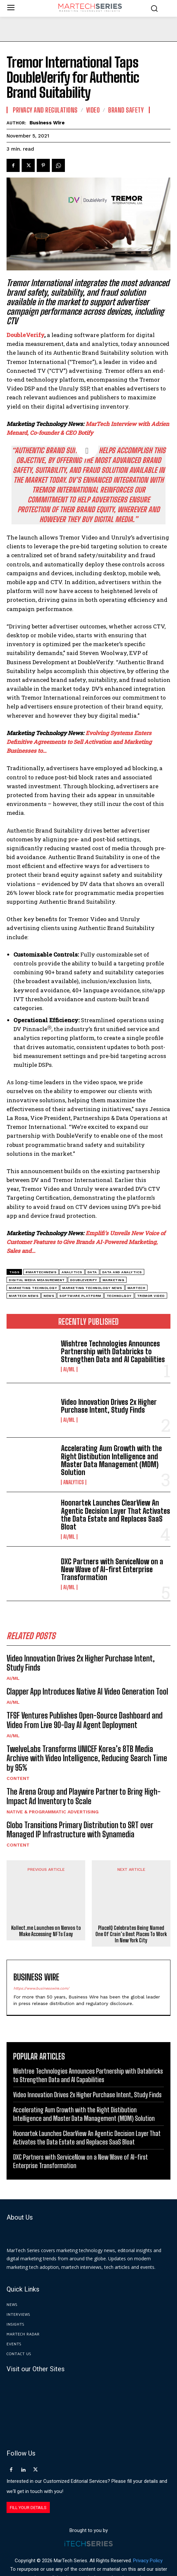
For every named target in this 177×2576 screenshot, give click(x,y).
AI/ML (69, 1369)
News (49, 1296)
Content (18, 1778)
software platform (80, 1296)
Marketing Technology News (92, 1288)
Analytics (73, 1482)
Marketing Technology (33, 1288)
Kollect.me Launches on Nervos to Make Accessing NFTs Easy (46, 1901)
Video (93, 110)
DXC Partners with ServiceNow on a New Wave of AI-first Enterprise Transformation (112, 1569)
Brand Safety (126, 110)
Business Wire (47, 123)
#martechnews (41, 1272)
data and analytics (122, 1272)
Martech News (23, 1296)
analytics (72, 1272)
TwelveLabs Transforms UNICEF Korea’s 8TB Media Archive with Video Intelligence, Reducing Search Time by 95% (87, 1758)
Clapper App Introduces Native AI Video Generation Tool (87, 1691)
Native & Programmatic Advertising (53, 1811)
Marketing (114, 1280)
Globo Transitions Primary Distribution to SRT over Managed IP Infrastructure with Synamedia (80, 1829)
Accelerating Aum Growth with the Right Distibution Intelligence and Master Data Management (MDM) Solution (111, 1460)
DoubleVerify (83, 1280)
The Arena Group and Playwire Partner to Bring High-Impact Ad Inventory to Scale (84, 1796)
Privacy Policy (148, 2538)
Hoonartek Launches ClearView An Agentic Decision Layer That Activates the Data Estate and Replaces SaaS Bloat (115, 1514)
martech (137, 1288)
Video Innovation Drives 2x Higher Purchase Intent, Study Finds (109, 1406)
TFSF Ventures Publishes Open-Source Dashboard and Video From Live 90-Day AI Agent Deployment (85, 1720)
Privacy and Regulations (45, 110)
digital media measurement (37, 1280)
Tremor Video (151, 1296)
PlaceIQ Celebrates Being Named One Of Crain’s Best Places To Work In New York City (131, 1911)
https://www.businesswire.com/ (41, 1965)
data (92, 1272)
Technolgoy (119, 1296)
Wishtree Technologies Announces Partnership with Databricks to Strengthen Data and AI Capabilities (113, 1351)
